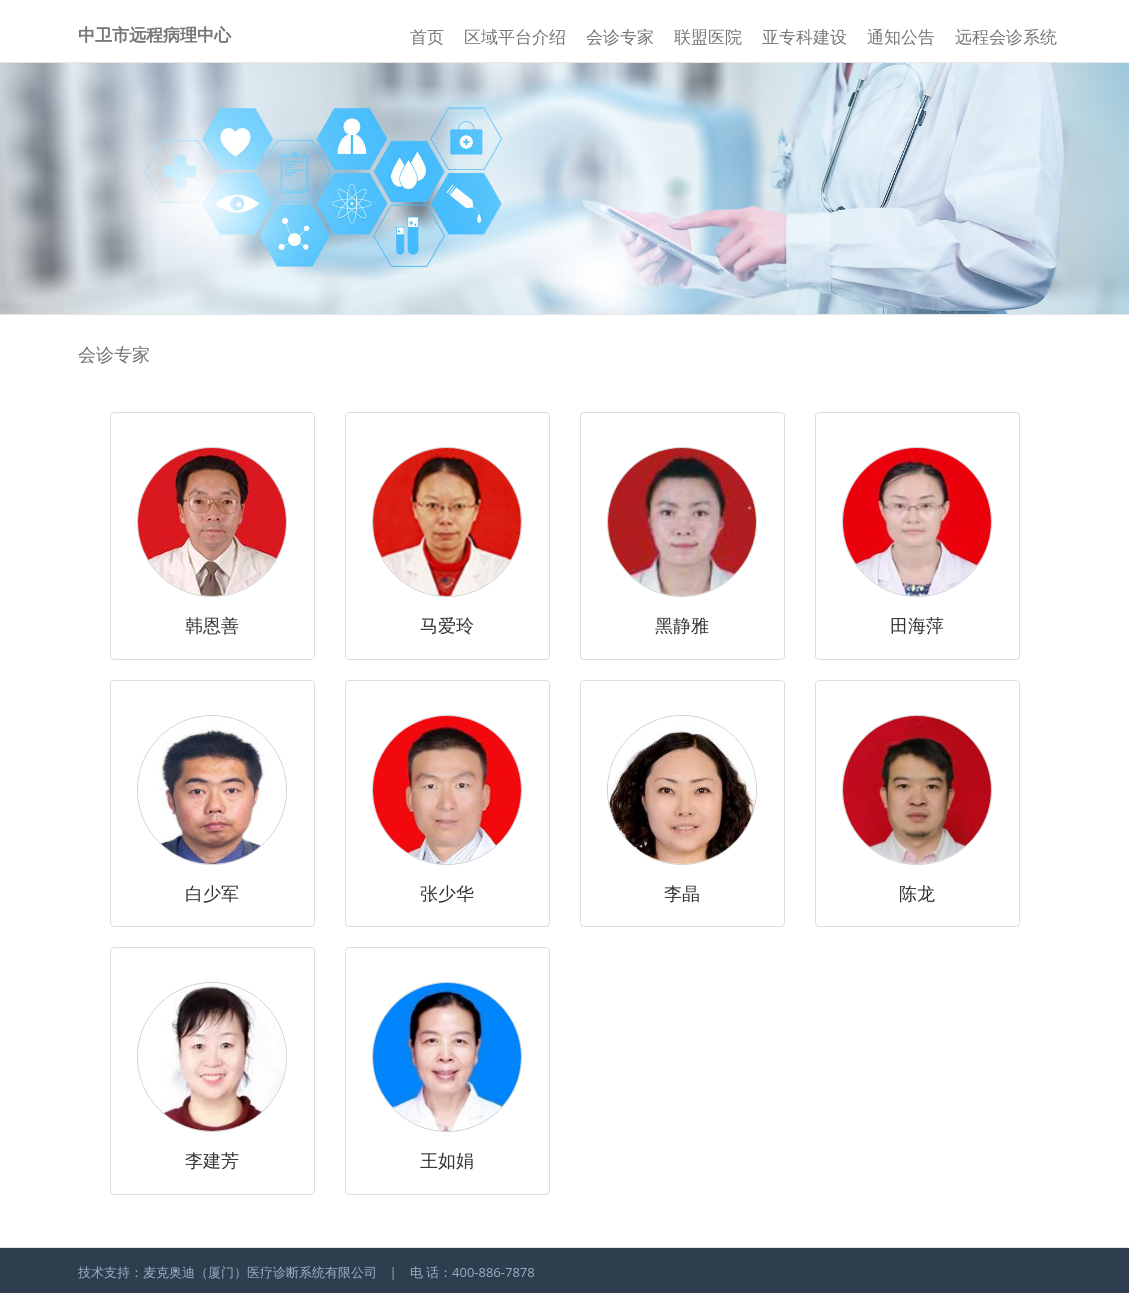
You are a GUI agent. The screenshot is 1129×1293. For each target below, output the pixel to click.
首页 (427, 36)
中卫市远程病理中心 (154, 34)
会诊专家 (620, 36)
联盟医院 (708, 36)
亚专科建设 (804, 36)
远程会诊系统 (1006, 36)
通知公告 (901, 36)
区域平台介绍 (515, 36)
